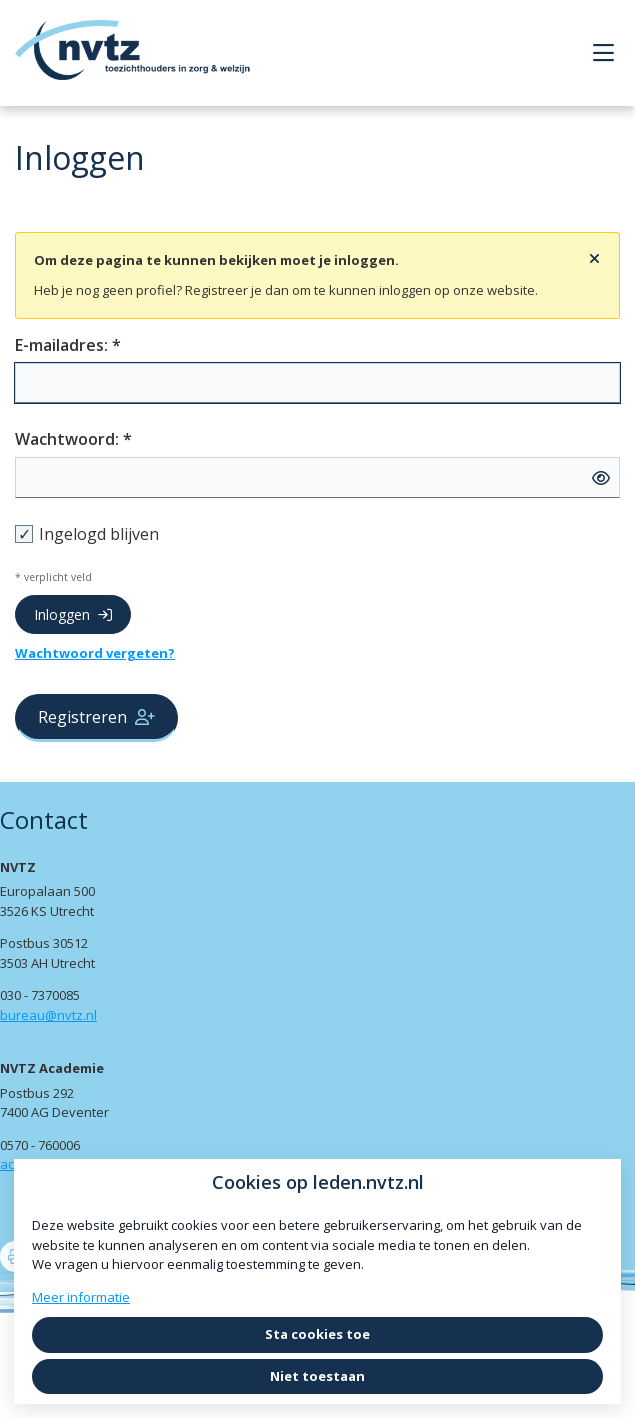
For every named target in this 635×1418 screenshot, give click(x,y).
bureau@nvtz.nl (48, 1015)
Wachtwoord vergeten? (95, 653)
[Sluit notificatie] (594, 259)
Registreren (96, 717)
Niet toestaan (317, 1376)
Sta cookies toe (317, 1334)
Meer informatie (81, 1297)
